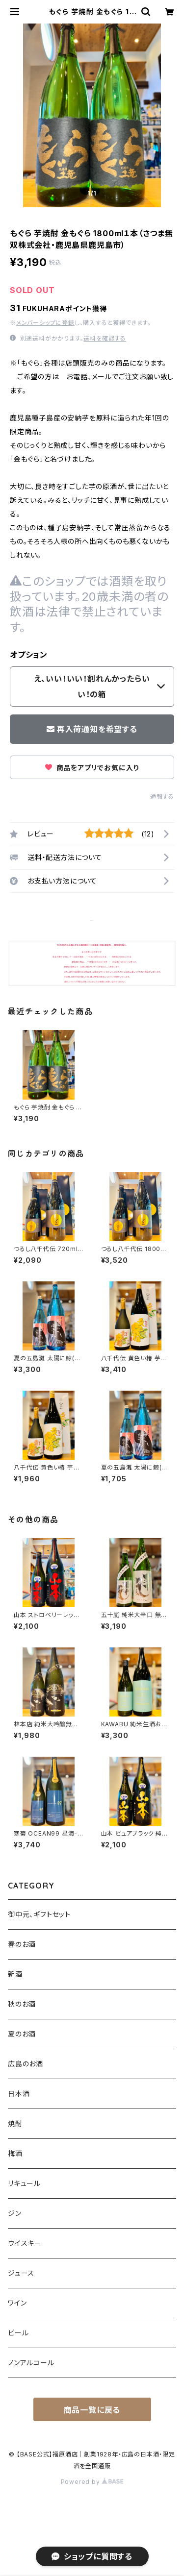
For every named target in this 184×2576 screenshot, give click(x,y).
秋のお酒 (22, 2004)
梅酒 (15, 2153)
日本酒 (18, 2093)
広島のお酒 (25, 2064)
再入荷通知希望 (111, 2563)
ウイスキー (25, 2243)
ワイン (17, 2303)
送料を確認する (104, 338)
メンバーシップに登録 (45, 322)
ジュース (21, 2273)
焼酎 (15, 2123)
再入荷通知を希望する (92, 729)
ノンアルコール (31, 2362)
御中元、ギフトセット (39, 1914)
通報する (162, 796)
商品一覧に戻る (92, 2410)
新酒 (15, 1974)
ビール (18, 2333)
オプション (29, 655)
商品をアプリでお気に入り (92, 767)
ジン (15, 2213)
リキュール (24, 2183)
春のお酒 (22, 1944)
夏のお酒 (22, 2034)
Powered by (92, 2481)
